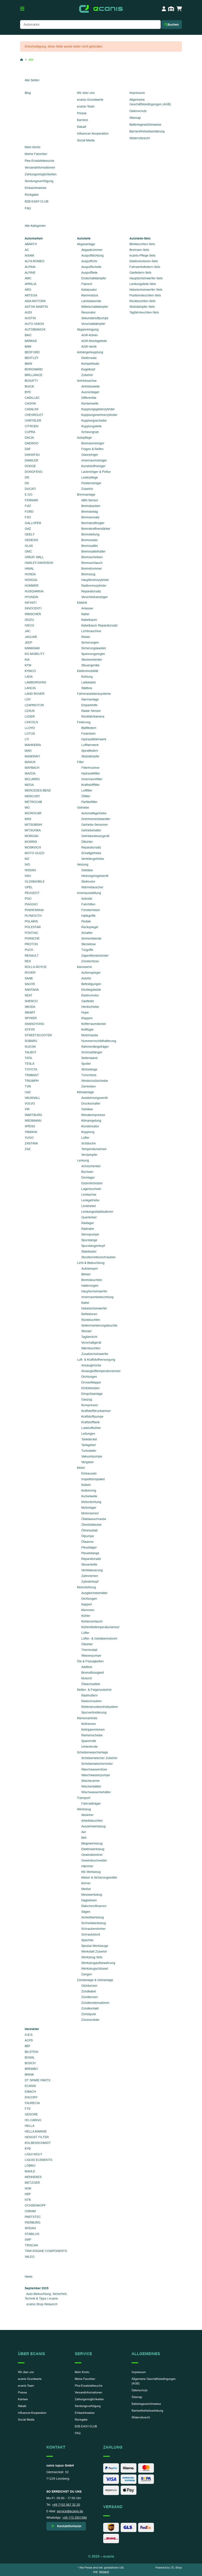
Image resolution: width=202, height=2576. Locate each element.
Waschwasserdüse (94, 1769)
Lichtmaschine (91, 631)
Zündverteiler (90, 2020)
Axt (83, 1832)
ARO (28, 289)
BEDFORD (32, 352)
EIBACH (30, 2091)
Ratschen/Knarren (93, 1906)
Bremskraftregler (92, 523)
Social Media (86, 140)
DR (27, 477)
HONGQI (31, 580)
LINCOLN (31, 722)
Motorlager (88, 1507)
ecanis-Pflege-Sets (142, 255)
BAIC (28, 335)
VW (27, 1109)
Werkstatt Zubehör (94, 1951)
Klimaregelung (91, 1120)
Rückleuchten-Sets (142, 301)
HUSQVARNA (34, 591)
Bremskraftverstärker (95, 528)
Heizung (82, 864)
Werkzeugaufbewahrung (98, 1963)
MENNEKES (33, 2177)
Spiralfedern (89, 750)
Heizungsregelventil (94, 876)
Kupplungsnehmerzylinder (99, 415)
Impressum (137, 93)
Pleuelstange (90, 1553)
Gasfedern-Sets (140, 272)
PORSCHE (32, 938)
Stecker (86, 1331)
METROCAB (33, 802)
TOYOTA (31, 1069)
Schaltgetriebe (91, 853)
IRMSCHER (33, 614)
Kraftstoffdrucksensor (96, 1411)
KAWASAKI (32, 648)
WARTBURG (33, 1115)
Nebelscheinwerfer (94, 1308)
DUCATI (30, 489)
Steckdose (88, 944)
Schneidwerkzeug (93, 1923)
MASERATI (32, 756)
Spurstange (89, 1240)
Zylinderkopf (89, 1581)
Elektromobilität (87, 671)
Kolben (86, 1485)
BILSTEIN (31, 2051)
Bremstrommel (91, 568)
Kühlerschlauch (92, 1621)
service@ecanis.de (70, 2511)
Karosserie (84, 967)
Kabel (85, 614)
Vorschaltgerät (91, 1342)
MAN (28, 750)
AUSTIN (30, 318)
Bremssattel (89, 545)
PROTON (31, 944)
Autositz (86, 898)
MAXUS (30, 762)
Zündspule (88, 2014)
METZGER (32, 2182)
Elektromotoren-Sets (143, 261)
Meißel (86, 1889)
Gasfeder (87, 1001)
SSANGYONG (34, 1024)
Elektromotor (90, 995)
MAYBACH (32, 767)
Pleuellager (89, 1547)
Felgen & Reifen (92, 449)
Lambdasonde (91, 301)
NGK (28, 2188)
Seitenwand (89, 1058)
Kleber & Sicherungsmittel (99, 1877)
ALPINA (30, 267)
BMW (28, 363)
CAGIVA (30, 403)
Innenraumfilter (91, 779)
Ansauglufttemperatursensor (101, 1371)
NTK (28, 2199)
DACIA (29, 437)
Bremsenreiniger (92, 443)
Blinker (86, 1274)
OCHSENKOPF (35, 2205)
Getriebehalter (91, 830)
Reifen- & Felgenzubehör (94, 1689)
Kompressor (89, 1405)
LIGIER (30, 716)
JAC (27, 631)
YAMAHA (31, 1132)
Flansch (86, 284)
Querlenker (89, 1217)
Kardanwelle (89, 403)
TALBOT (31, 1052)
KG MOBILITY (34, 654)
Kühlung (87, 676)
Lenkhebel (88, 1206)
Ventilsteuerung (92, 1570)
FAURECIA (32, 2103)
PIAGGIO (31, 904)
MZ (27, 858)
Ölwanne (87, 1541)
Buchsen (87, 1172)
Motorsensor (90, 1513)
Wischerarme (90, 1780)
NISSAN (30, 870)
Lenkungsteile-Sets (142, 284)
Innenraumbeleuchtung (97, 1297)
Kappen (86, 1604)
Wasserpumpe (91, 1655)
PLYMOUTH (33, 915)
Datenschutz (138, 111)
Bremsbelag (89, 511)
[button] (164, 8)
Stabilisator (89, 1251)
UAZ (28, 1092)
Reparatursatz (91, 591)
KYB (28, 2148)
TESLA (29, 1063)
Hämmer (87, 1866)
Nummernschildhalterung (98, 1041)
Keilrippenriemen (93, 1729)
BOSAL (30, 2057)
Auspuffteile (89, 272)
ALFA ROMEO (34, 261)
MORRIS (31, 841)
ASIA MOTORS (35, 301)
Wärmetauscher (92, 887)
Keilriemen (88, 1724)
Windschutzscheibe (94, 1080)
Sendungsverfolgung (39, 181)
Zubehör (87, 375)
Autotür (86, 978)
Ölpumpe (87, 1536)
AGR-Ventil (88, 346)
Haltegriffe (88, 915)
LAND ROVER (34, 693)
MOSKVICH (33, 847)
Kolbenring (88, 1490)
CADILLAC (32, 397)
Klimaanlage (85, 1092)
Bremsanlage (86, 494)
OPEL (29, 887)
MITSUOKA (33, 830)
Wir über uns (86, 93)
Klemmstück (89, 295)
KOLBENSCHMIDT (38, 2143)
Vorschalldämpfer (93, 324)
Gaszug (86, 1399)
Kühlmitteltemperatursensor (100, 1627)
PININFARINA (34, 910)
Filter (80, 762)
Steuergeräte (90, 665)
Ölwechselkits (90, 1684)
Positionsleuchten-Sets (145, 295)
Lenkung (83, 1160)
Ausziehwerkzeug (93, 1826)
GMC (28, 551)
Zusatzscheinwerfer (94, 1354)
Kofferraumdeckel (93, 1024)
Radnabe (87, 1228)
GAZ (28, 528)
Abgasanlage (86, 244)
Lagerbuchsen (91, 1189)
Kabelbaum (89, 619)
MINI (28, 819)
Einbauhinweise (35, 188)
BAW (28, 346)
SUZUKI (30, 1046)
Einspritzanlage (92, 1393)
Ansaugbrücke (91, 1365)
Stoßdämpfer (90, 756)
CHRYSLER (33, 420)
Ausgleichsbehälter (94, 1593)
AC (27, 250)
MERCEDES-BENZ (38, 790)
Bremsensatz (90, 517)
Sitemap (135, 118)
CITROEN (31, 426)
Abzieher (87, 1815)
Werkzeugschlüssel (94, 1968)
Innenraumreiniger (94, 460)
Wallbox (86, 688)
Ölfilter (85, 796)
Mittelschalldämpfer (94, 306)
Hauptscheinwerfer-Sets (146, 278)
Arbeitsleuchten (92, 1820)
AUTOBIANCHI (35, 329)
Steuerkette (89, 1564)
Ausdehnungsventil (94, 1098)
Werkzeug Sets (91, 1957)
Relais (85, 637)
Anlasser (87, 608)
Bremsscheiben (92, 557)
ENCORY (31, 2097)
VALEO (30, 2256)
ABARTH (31, 244)
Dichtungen (89, 1376)
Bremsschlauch (92, 563)
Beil (83, 1837)
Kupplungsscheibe (94, 420)
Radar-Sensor (91, 711)
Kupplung (87, 1132)
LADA (29, 676)
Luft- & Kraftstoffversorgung (96, 1359)
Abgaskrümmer (92, 250)
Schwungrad (90, 432)
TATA (28, 1058)
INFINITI (31, 602)
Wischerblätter (91, 1786)
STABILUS (32, 2234)
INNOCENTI (33, 608)
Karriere (82, 120)
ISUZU (29, 619)
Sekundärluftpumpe (94, 318)
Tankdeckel (89, 1439)
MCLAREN (32, 779)
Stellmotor (88, 881)
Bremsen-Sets (139, 250)
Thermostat (89, 1650)
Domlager (88, 1177)
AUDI (28, 312)
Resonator (88, 312)
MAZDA (30, 773)
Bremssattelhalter (93, 551)
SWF (28, 2239)
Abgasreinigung (88, 329)
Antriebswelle (90, 386)
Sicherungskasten (93, 648)
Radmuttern (89, 1695)
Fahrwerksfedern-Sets (144, 267)
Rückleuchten (90, 1319)
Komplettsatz (90, 363)
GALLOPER (33, 523)
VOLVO (30, 1103)
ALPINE (30, 272)
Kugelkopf (88, 369)
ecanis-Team (86, 106)
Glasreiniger (89, 454)
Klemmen (87, 1610)
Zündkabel (88, 1991)
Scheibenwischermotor (97, 1763)
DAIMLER (31, 460)
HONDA (30, 574)
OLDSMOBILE (35, 881)
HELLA (29, 2125)
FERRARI (31, 500)
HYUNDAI (31, 597)
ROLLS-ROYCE (36, 967)
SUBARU (31, 1041)
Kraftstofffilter (90, 785)
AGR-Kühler (89, 335)
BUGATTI (31, 380)
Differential (88, 397)
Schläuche (88, 1143)
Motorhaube (89, 1035)
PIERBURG (32, 2222)
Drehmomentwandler (95, 819)
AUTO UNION (34, 324)
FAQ (28, 208)
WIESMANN (33, 1120)
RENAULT (32, 955)
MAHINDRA (33, 745)
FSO (28, 517)
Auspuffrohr (89, 261)
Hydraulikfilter (90, 773)
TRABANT (32, 1075)
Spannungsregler (93, 654)
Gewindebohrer (92, 1854)
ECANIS (30, 2086)
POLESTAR (33, 927)
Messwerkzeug (91, 1894)
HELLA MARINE (36, 2131)
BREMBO (31, 2069)
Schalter (87, 932)
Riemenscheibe (92, 1735)
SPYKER (31, 1018)
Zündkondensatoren (95, 2002)
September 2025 (37, 2288)
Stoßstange (89, 1069)
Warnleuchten (90, 1348)
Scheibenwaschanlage (92, 1752)
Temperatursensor (94, 1149)
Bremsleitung (90, 534)
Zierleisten (88, 1086)
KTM (28, 665)
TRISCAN (31, 2245)
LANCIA (30, 688)
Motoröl (86, 1678)
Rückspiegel (89, 927)
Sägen (85, 1911)
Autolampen (89, 1268)
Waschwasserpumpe (95, 1775)
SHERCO (31, 1001)
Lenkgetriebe (90, 1200)
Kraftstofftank (90, 1422)
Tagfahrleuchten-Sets (144, 312)
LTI (27, 739)
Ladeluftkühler (91, 1428)
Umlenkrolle (89, 1746)
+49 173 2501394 (74, 2517)
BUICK (29, 386)
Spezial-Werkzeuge (94, 1946)
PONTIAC (31, 932)
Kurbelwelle (89, 1496)
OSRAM (30, 2211)
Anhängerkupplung (90, 352)
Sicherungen (90, 642)
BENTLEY (31, 358)
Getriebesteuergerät (95, 836)
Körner (86, 1883)
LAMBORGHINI (35, 682)
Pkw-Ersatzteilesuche (39, 160)
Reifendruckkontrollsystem (99, 1707)
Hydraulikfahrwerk (93, 739)
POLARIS (31, 921)
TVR (28, 1086)
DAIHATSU (32, 454)
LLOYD (30, 728)
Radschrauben (91, 1701)
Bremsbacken (90, 506)
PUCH (29, 950)
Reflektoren (89, 1314)
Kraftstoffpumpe (92, 1416)
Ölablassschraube (93, 1519)
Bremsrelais (89, 540)
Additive (86, 1667)
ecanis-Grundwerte (90, 99)
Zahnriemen (89, 1576)
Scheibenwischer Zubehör (99, 1758)
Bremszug (88, 574)
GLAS (29, 545)
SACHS (30, 984)
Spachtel (87, 1940)
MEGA (29, 785)
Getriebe (83, 807)
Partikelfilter (89, 802)
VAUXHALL (32, 1098)
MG (27, 807)
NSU (28, 876)
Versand (104, 2571)
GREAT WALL (34, 557)
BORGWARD (34, 369)
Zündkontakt (90, 2008)
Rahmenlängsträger (95, 1046)
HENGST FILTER (37, 2137)
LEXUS (30, 711)
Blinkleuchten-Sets (142, 244)
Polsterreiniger (91, 483)
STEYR (30, 1029)
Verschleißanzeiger (94, 597)
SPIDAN (30, 2228)
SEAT (28, 995)
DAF (28, 449)
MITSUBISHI (33, 824)
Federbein (88, 733)
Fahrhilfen (88, 904)
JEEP (28, 642)
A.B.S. (29, 2034)
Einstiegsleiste (91, 989)
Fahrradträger (91, 1803)
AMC (28, 278)
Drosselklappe (91, 1382)
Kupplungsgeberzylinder (98, 409)
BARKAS (31, 341)
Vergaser (87, 1462)
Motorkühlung (86, 1587)
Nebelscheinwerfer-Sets (145, 289)
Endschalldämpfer (93, 278)
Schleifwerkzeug (92, 1917)
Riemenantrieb (87, 1718)
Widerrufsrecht (139, 138)
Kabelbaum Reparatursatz (99, 625)
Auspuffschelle (91, 267)
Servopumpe (90, 1234)
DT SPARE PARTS (37, 2080)
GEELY (30, 534)
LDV (28, 699)
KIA (27, 659)
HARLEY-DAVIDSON (39, 563)
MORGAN (31, 836)
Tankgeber (88, 1445)
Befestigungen (91, 984)
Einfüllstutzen (90, 1388)
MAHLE (30, 2171)
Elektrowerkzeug (92, 1849)
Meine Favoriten (36, 154)
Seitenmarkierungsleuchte (99, 1325)
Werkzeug (84, 1809)
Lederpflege (89, 477)
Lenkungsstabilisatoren (97, 1211)
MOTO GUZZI (34, 853)
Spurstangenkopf (93, 1246)
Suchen (171, 24)
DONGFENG (33, 471)
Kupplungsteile (91, 426)
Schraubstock (90, 1934)
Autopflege (84, 437)
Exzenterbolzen (92, 1183)
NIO (27, 864)
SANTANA (32, 989)
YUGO (29, 1137)
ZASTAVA (31, 1143)
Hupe (85, 1012)
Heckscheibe (90, 1006)
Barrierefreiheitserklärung (147, 131)
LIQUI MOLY (33, 2154)
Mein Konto (32, 147)
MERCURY (32, 796)
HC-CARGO (33, 2120)
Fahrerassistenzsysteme (94, 693)
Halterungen (89, 1285)
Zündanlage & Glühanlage (95, 1980)
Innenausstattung (89, 893)
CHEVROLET (34, 415)
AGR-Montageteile (94, 341)
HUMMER (31, 585)
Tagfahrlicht (89, 1337)
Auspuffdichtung (92, 255)
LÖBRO (30, 2165)
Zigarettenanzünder (95, 955)
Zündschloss (90, 961)
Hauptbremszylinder (95, 580)
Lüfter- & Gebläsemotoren (99, 1638)
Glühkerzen (89, 1985)
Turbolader (88, 1450)
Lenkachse (88, 1194)
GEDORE (31, 2114)
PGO (28, 898)
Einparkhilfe (89, 705)
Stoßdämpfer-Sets (142, 306)
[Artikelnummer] (90, 24)
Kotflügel (87, 1029)
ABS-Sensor (89, 500)
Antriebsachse (87, 380)
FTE (28, 2108)
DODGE (30, 466)
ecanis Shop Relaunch (41, 2304)
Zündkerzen (89, 1997)
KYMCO (30, 671)
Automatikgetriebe (93, 813)
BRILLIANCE (33, 375)
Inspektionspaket (93, 1479)
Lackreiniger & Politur (96, 471)
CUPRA (30, 432)
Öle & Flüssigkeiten (90, 1661)
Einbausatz (89, 1473)
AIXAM (29, 255)
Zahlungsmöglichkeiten (41, 174)
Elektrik (82, 602)
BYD (28, 392)
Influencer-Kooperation (93, 133)
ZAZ (28, 1149)
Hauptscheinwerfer (94, 1291)
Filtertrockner (90, 767)
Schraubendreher (93, 1928)
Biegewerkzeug (92, 1843)
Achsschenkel (90, 1166)
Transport (83, 1798)
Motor (81, 1467)
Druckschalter (90, 1103)
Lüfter (85, 1137)
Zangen (86, 1974)
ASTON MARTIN (36, 306)
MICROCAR (33, 813)
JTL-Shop (176, 2567)
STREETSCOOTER (38, 1035)
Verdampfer (89, 1154)
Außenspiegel (90, 972)
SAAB (29, 978)
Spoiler (86, 1063)
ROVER (30, 972)
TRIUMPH (32, 1080)
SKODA (30, 1006)
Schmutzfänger (91, 1052)
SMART (30, 1012)
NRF (28, 2194)
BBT (28, 2046)
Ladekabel (88, 682)
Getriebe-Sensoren (94, 824)
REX (28, 961)
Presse (82, 113)
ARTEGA (31, 295)
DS (27, 483)
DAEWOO (31, 443)
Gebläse (87, 870)
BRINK (29, 2074)
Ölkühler (87, 841)
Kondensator (90, 1126)
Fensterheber (90, 910)
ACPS (29, 2040)
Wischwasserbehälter (96, 1792)
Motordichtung (91, 1502)
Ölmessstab (89, 1530)
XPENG (30, 1126)
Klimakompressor (93, 1115)
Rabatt (81, 126)
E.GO (28, 494)
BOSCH (30, 2063)
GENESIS (31, 540)
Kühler (85, 1615)
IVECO (29, 625)
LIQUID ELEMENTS (38, 2160)
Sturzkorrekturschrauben (98, 1257)
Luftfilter (86, 790)
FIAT (28, 506)
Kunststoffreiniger (93, 466)
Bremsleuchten (91, 1280)
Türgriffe (87, 950)
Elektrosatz (89, 358)
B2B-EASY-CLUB (36, 201)
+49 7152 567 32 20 (66, 2504)
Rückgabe (32, 194)
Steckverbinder (91, 659)
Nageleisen (89, 1900)
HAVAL (29, 568)
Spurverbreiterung (93, 1712)
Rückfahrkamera (92, 716)
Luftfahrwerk (90, 745)
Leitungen (88, 1433)
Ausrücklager (90, 392)
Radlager (87, 1223)
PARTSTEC (33, 2217)
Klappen (87, 1018)
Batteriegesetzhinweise (145, 124)
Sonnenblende (91, 938)
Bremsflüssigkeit (92, 1672)
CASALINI (31, 409)
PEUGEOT (32, 893)
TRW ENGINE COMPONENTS (46, 2251)
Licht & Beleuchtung (90, 1263)
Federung (84, 722)
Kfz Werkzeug (91, 1872)
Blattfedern (88, 728)
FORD (29, 511)
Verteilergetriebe (92, 858)
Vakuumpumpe (91, 1456)
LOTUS (30, 733)
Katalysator (89, 289)
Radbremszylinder (93, 585)
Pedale (86, 921)
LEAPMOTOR (34, 705)
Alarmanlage (90, 699)
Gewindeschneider (94, 1860)
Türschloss (88, 1075)
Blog (28, 93)
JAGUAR (31, 637)
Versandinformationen (40, 167)
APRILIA (30, 284)
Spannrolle (88, 1741)
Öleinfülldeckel (91, 1524)
